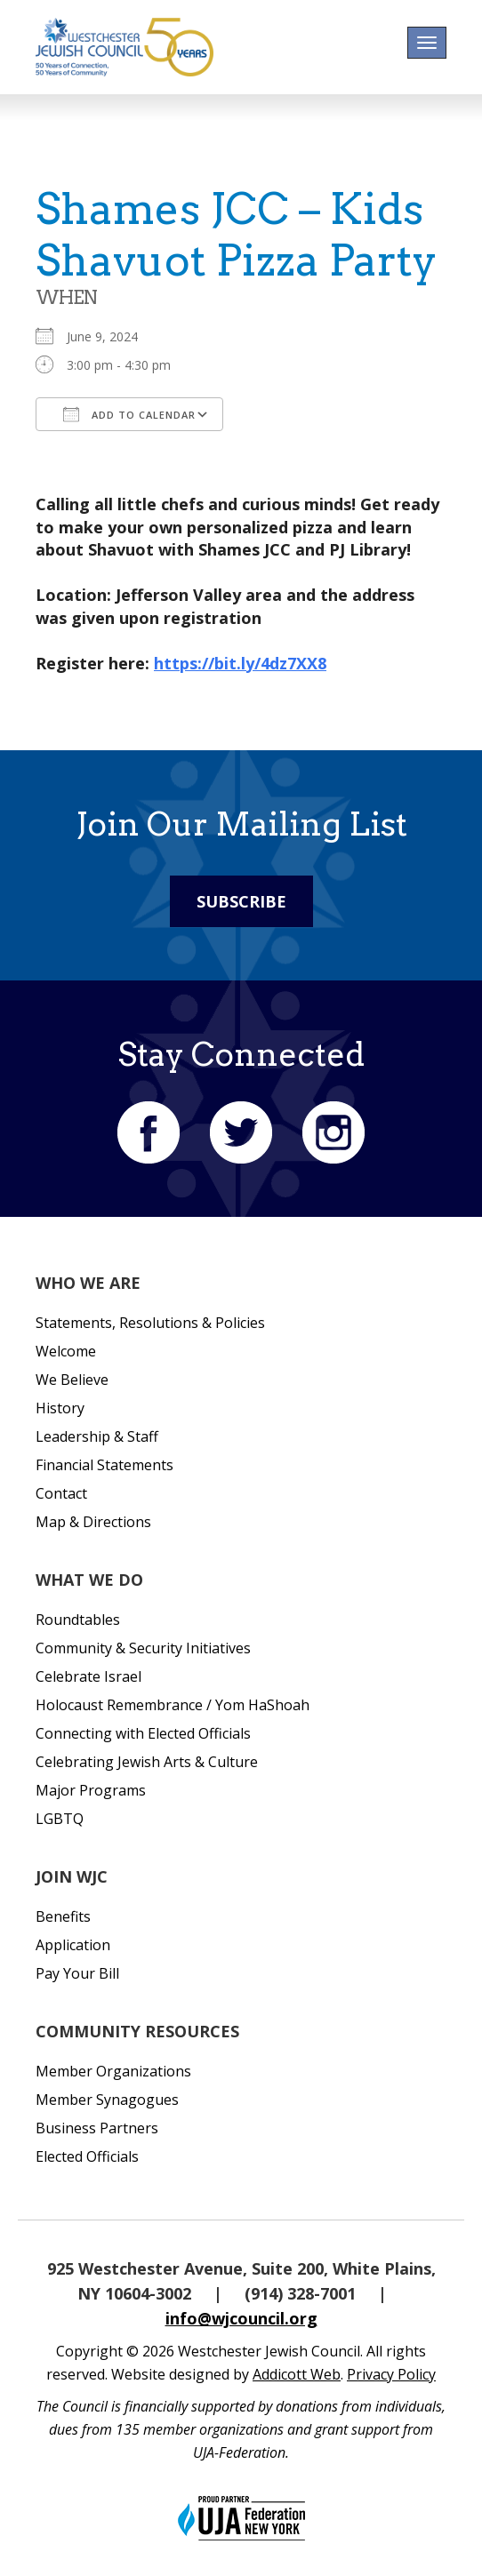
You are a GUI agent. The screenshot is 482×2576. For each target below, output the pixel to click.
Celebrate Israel (88, 1676)
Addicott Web (297, 2374)
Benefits (63, 1916)
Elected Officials (87, 2156)
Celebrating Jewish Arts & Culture (147, 1762)
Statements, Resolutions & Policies (150, 1322)
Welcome (66, 1351)
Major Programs (91, 1790)
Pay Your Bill (77, 1973)
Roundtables (78, 1619)
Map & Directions (93, 1522)
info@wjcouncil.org (241, 2318)
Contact (61, 1493)
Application (73, 1945)
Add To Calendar (129, 414)
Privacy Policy (391, 2374)
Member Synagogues (107, 2099)
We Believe (72, 1379)
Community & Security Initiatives (143, 1648)
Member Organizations (113, 2071)
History (60, 1408)
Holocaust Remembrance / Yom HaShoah (172, 1705)
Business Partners (97, 2128)
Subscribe (241, 901)
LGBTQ (60, 1818)
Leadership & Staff (97, 1436)
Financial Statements (104, 1465)
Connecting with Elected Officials (143, 1733)
